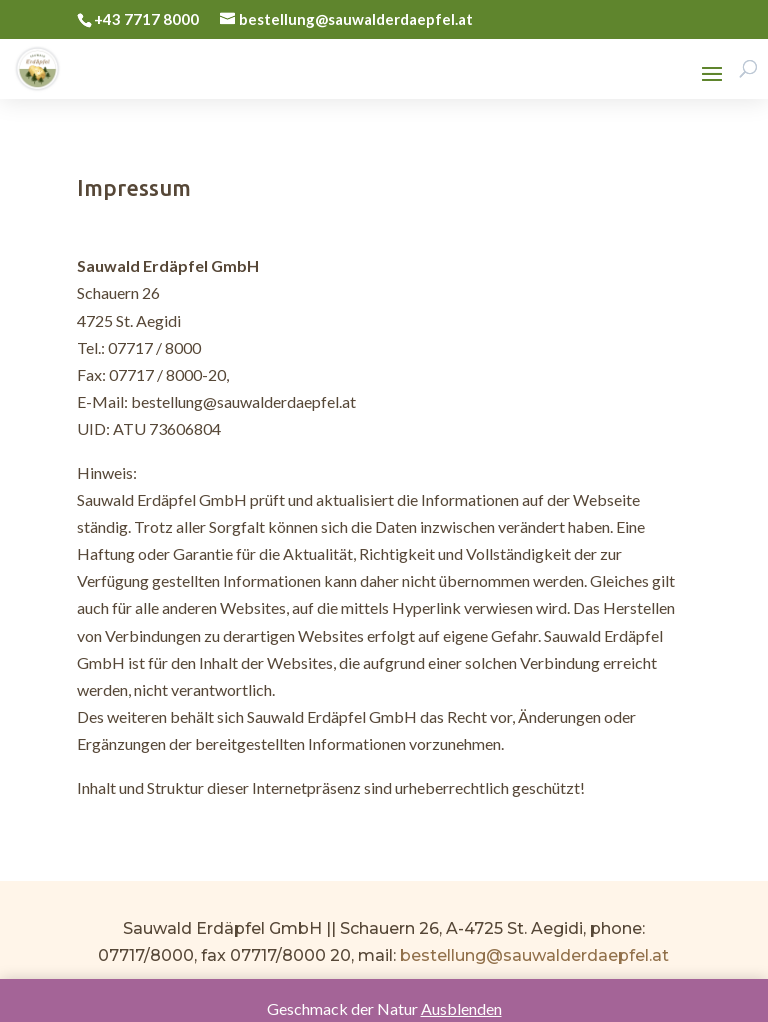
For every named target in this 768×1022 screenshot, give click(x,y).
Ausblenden (461, 1008)
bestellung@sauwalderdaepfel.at (534, 955)
